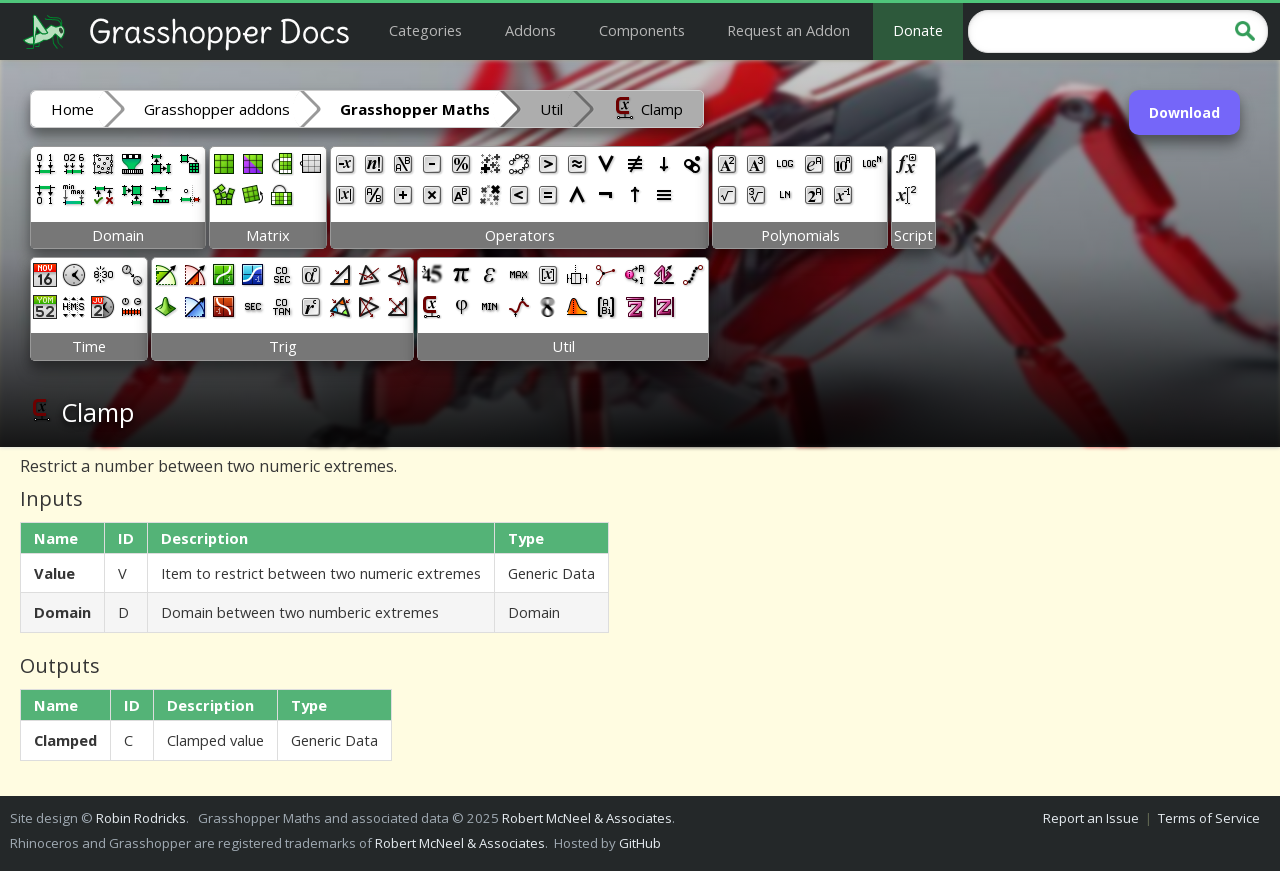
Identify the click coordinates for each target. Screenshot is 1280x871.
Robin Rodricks (141, 818)
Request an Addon (788, 30)
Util (551, 109)
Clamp (648, 108)
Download (1184, 112)
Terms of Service (1209, 818)
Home (72, 109)
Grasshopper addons (217, 109)
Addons (530, 30)
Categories (425, 30)
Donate (918, 30)
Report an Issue (1091, 818)
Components (642, 30)
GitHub (640, 843)
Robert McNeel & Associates (587, 818)
